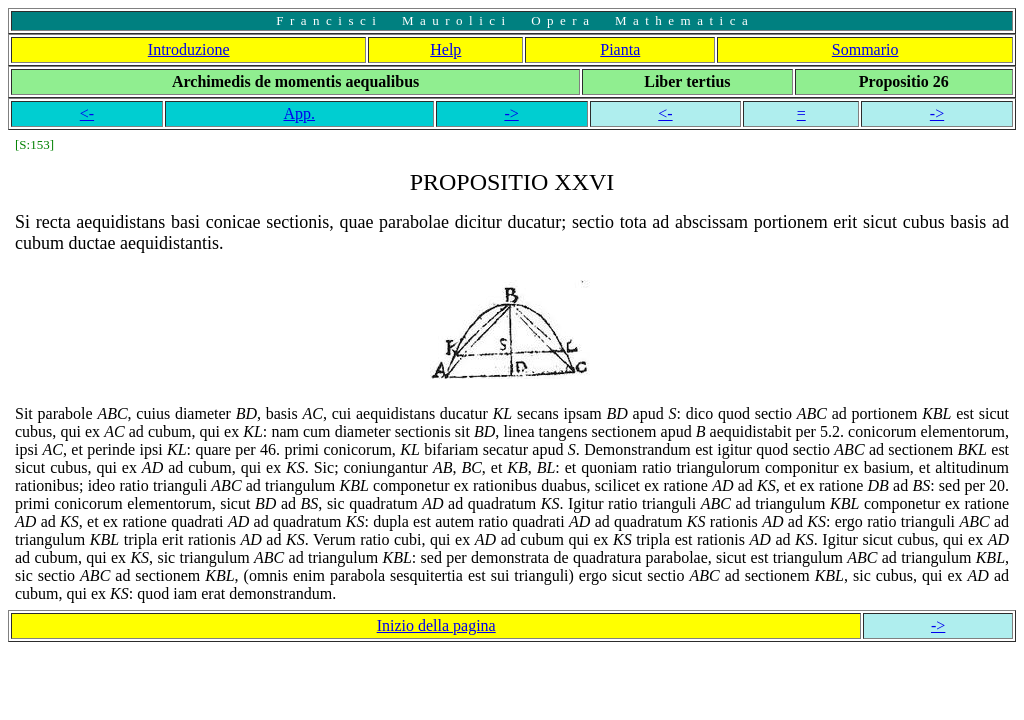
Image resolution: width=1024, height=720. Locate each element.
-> (511, 113)
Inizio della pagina (436, 625)
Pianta (620, 49)
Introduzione (189, 49)
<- (87, 113)
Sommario (865, 49)
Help (445, 49)
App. (299, 113)
